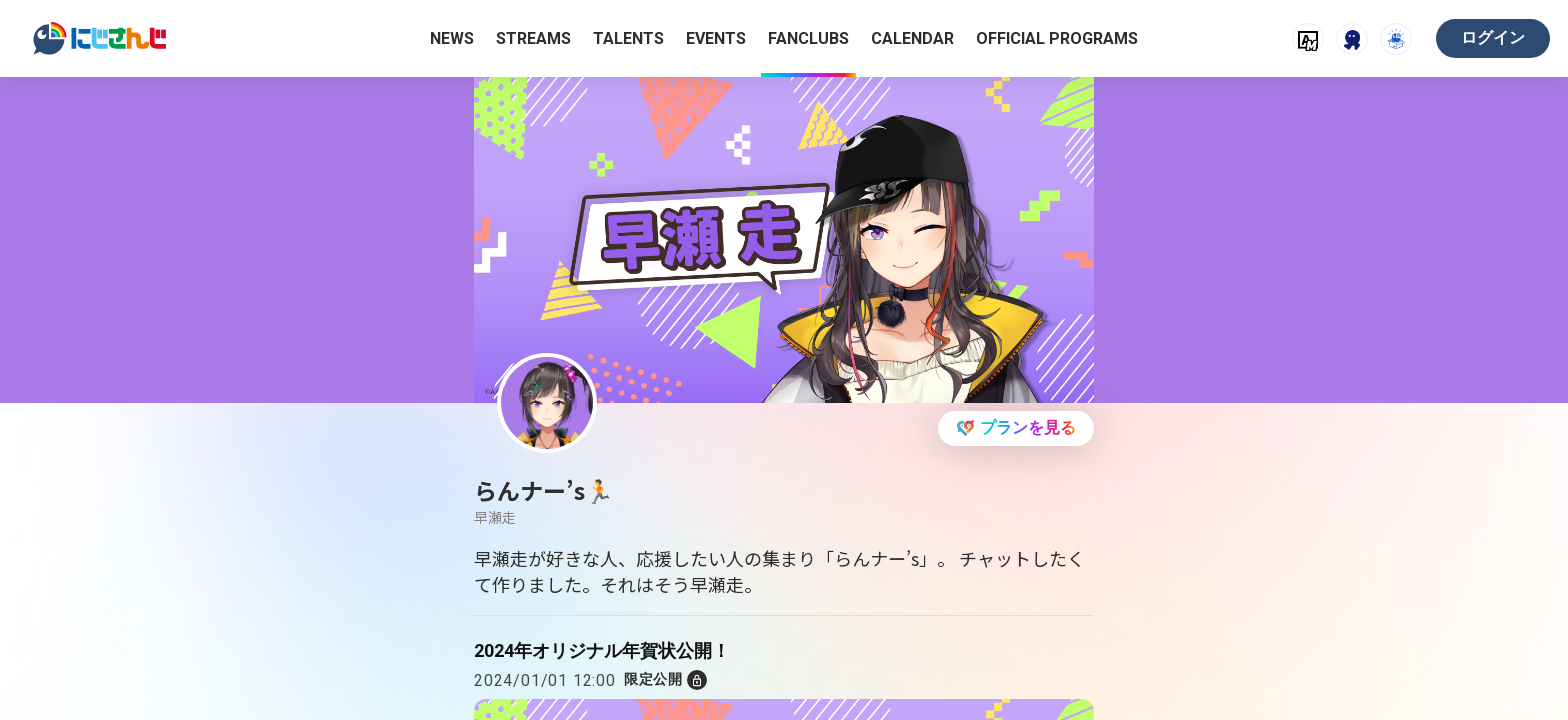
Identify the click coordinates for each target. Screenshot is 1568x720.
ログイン (1493, 37)
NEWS (452, 38)
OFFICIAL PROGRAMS (1057, 38)
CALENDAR (912, 38)
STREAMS (533, 38)
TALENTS (628, 38)
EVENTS (716, 38)
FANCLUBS (808, 38)
